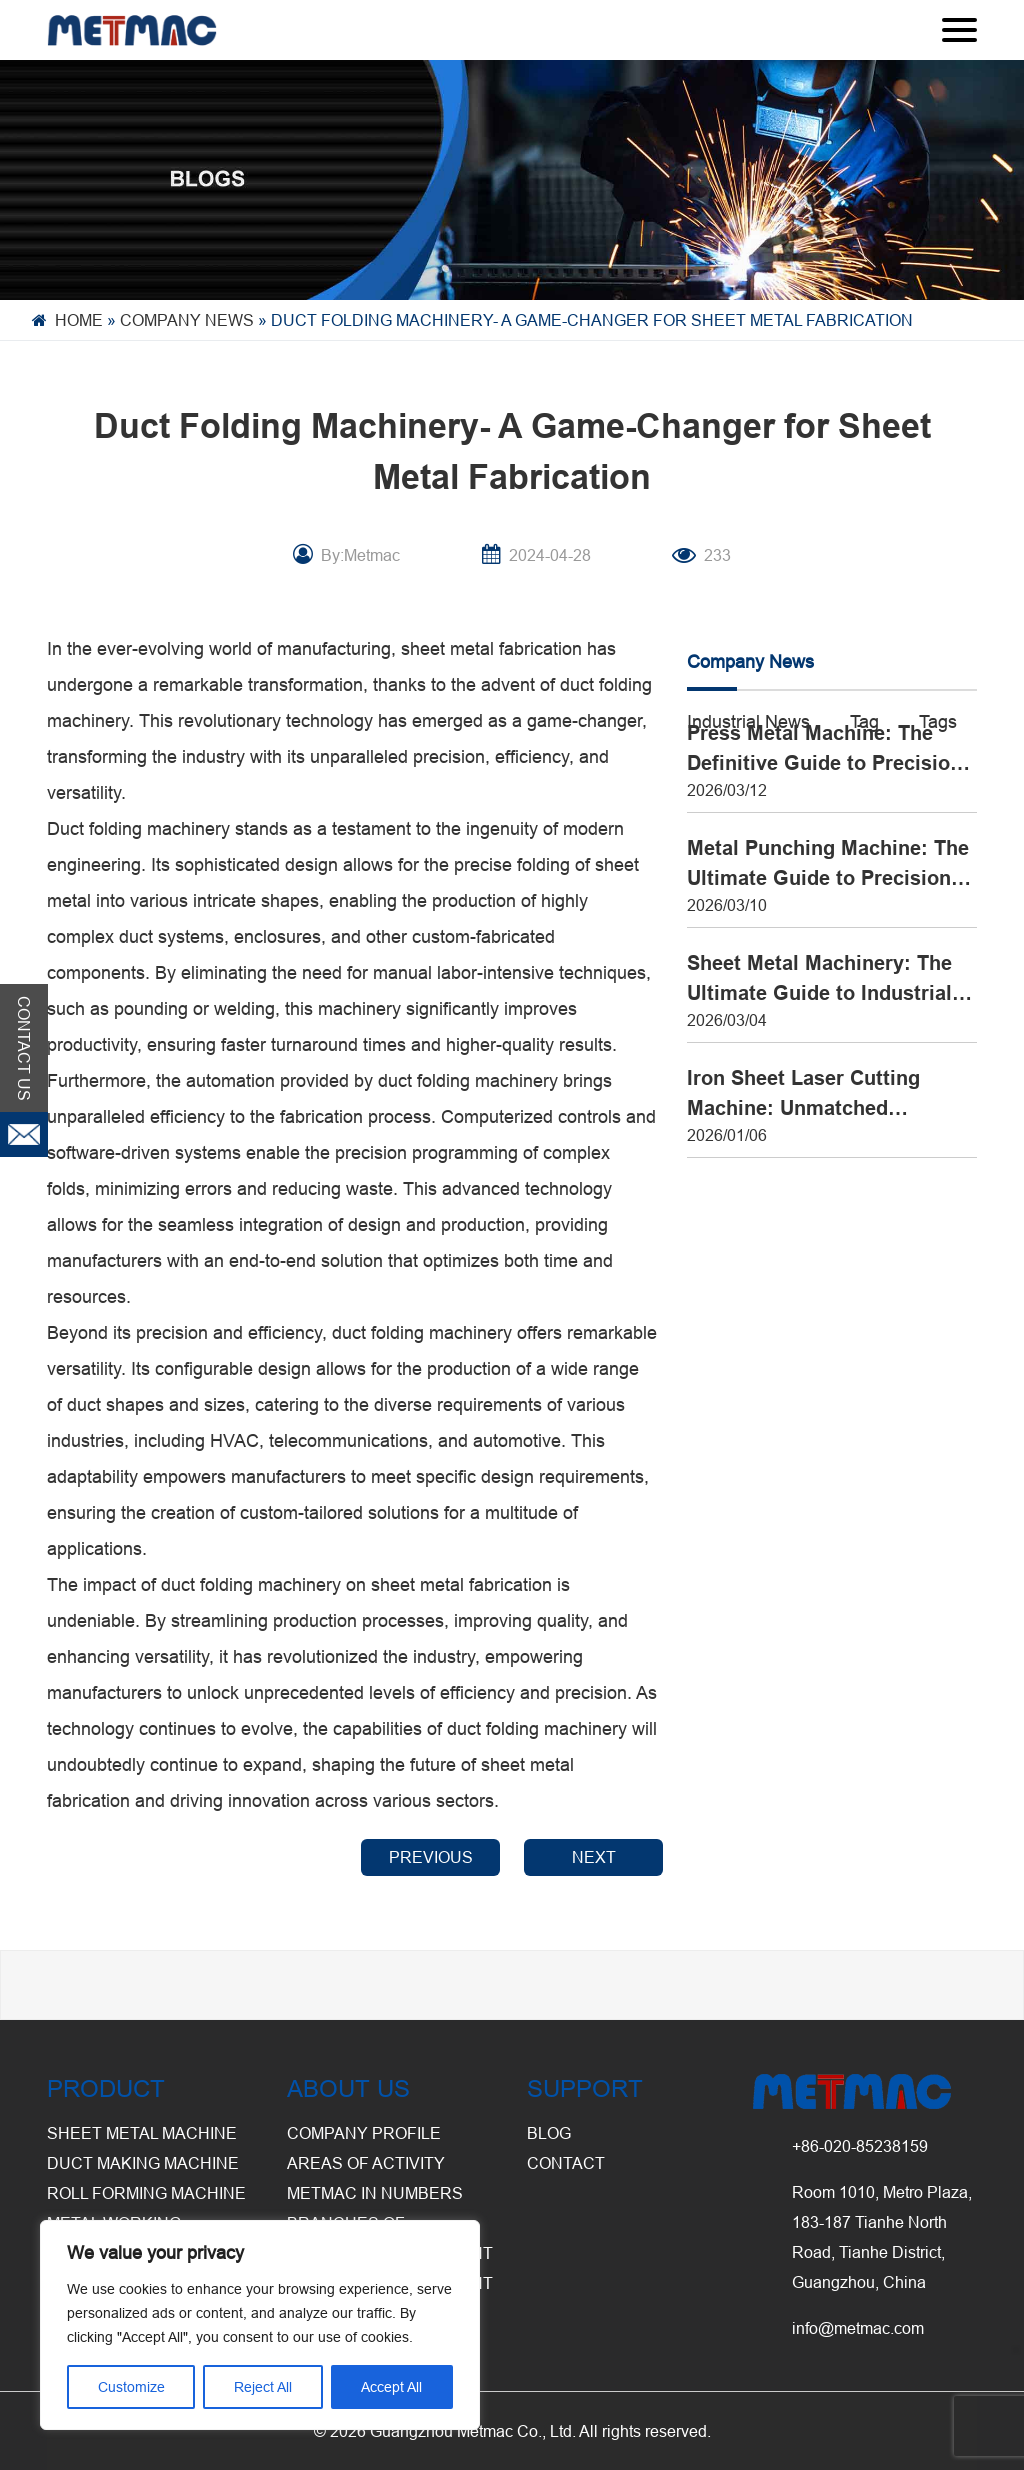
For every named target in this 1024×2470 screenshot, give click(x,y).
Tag (864, 721)
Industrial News (748, 721)
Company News (187, 320)
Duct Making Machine (143, 2163)
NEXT (594, 1857)
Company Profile (364, 2133)
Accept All (391, 2387)
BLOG (549, 2133)
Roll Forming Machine (146, 2193)
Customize (131, 2387)
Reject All (263, 2387)
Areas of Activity (366, 2163)
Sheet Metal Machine (142, 2133)
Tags (938, 721)
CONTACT (566, 2163)
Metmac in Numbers (375, 2193)
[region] (260, 2325)
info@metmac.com (858, 2328)
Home (79, 320)
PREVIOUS (431, 1857)
